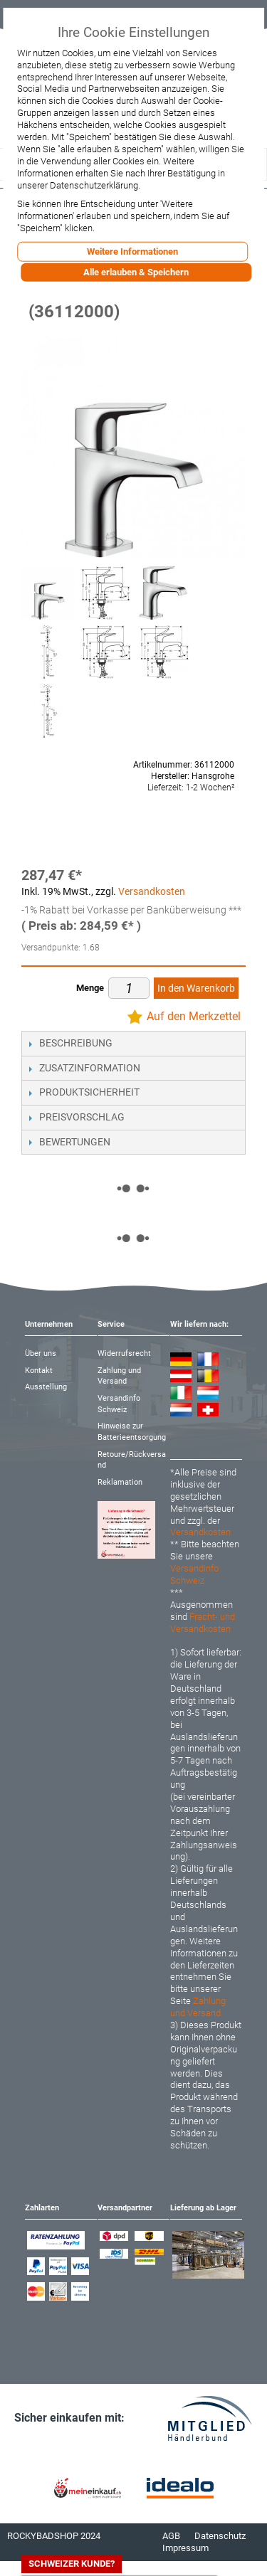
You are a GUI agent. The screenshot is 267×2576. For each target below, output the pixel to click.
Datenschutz (220, 2535)
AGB (171, 2535)
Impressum (185, 2548)
